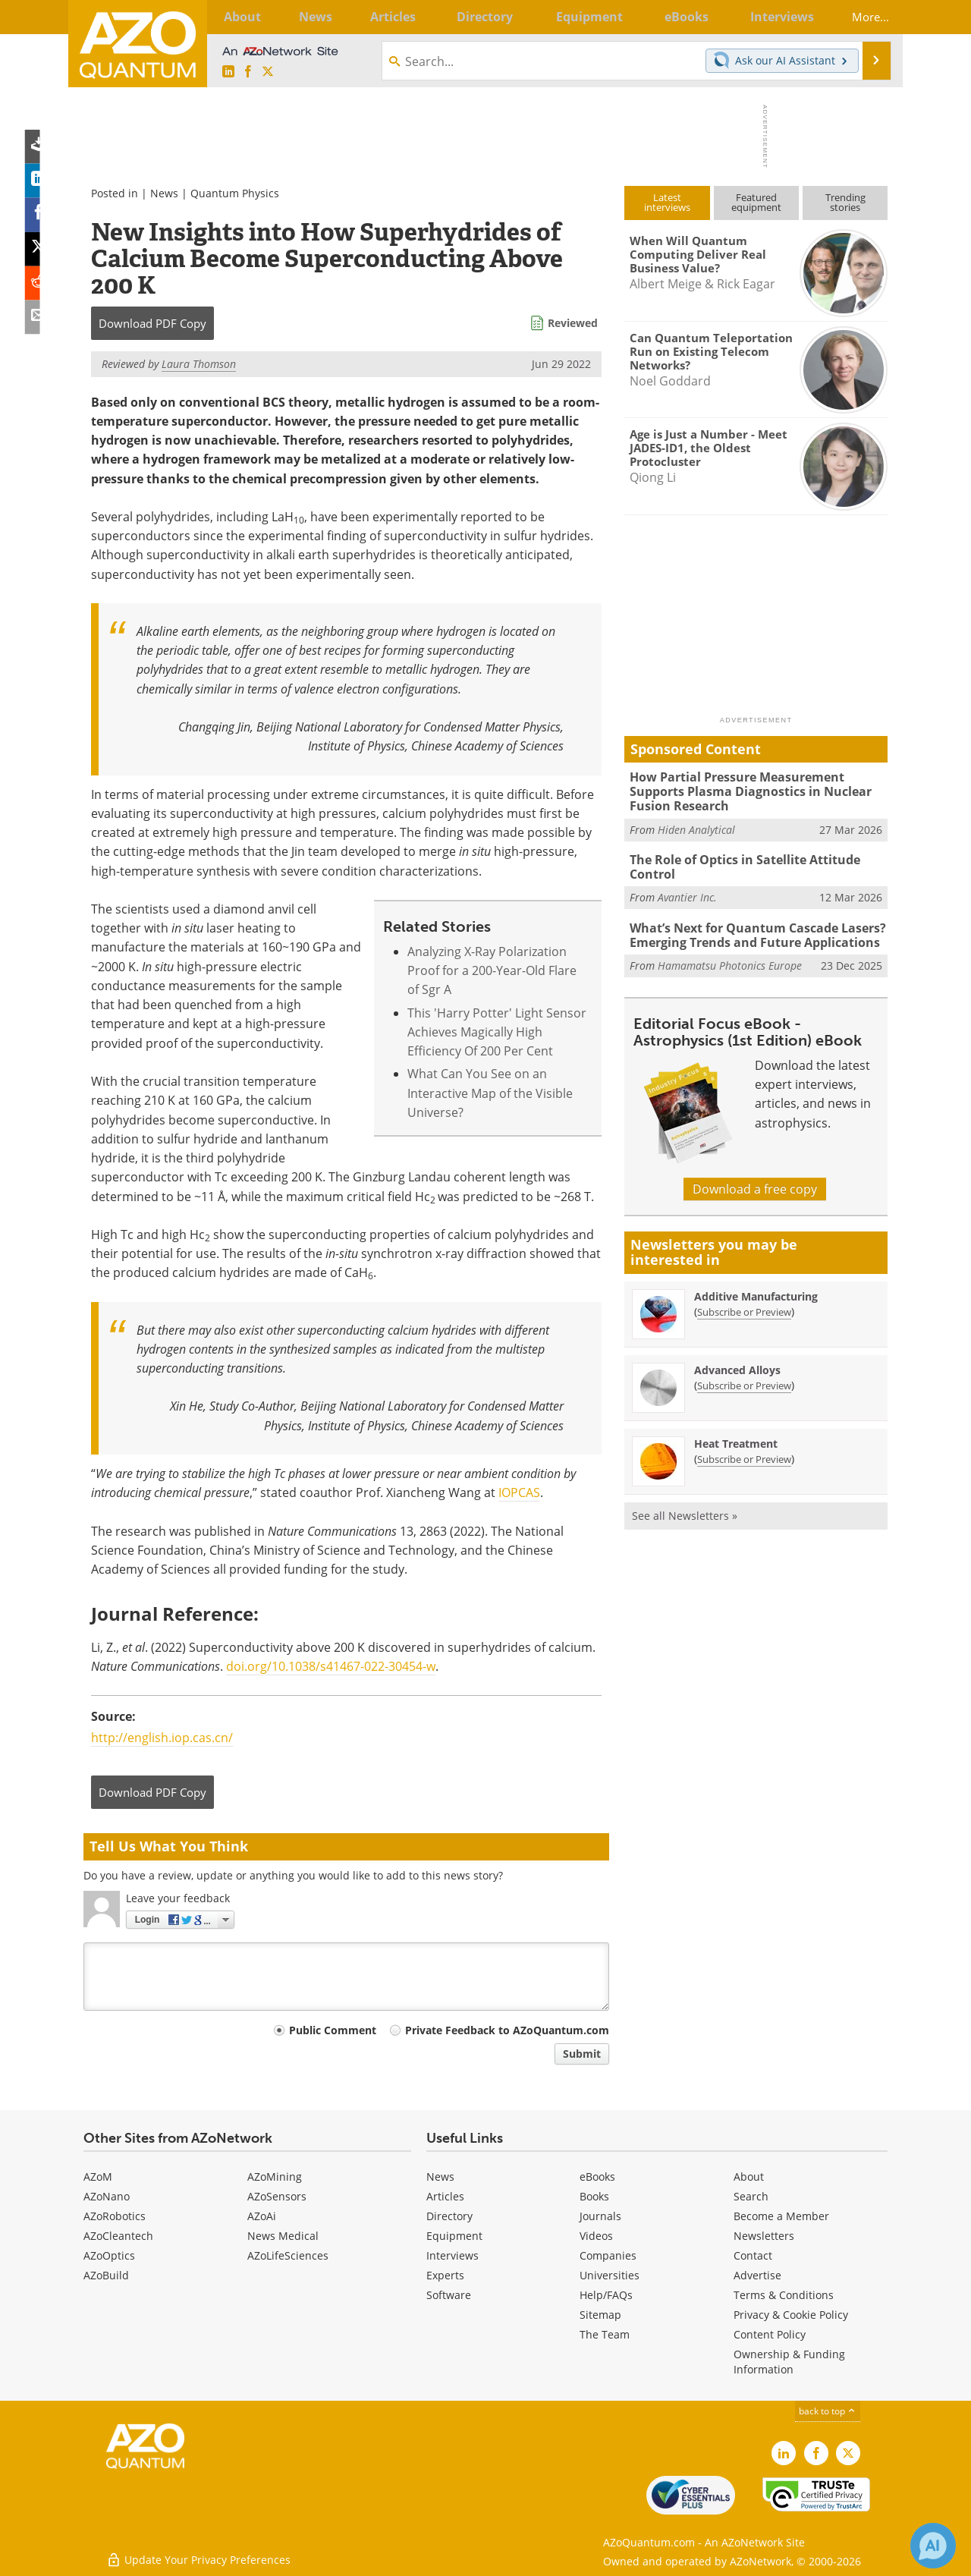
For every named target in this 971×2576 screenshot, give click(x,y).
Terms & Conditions (784, 2295)
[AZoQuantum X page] (268, 72)
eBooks (597, 2176)
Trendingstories (845, 202)
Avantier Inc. (687, 894)
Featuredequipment (756, 202)
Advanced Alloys (737, 1365)
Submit (582, 2053)
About (749, 2176)
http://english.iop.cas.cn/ (162, 1737)
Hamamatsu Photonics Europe (730, 961)
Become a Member (781, 2216)
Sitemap (600, 2314)
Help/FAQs (606, 2295)
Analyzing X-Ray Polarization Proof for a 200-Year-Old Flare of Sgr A (492, 971)
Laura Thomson (199, 364)
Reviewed (573, 323)
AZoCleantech (118, 2235)
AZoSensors (276, 2196)
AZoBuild (106, 2275)
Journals (600, 2216)
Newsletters (764, 2235)
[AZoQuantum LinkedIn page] (228, 72)
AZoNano (106, 2196)
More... (862, 16)
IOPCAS (519, 1492)
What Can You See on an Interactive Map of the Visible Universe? (490, 1093)
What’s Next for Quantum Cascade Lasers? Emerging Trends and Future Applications (751, 931)
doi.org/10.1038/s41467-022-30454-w (330, 1666)
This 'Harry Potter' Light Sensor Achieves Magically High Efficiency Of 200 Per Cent (496, 1032)
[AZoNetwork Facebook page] (248, 72)
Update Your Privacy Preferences (198, 2556)
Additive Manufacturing (756, 1292)
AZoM (97, 2176)
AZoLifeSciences (287, 2255)
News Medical (283, 2235)
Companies (608, 2255)
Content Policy (770, 2334)
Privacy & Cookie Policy (791, 2314)
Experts (445, 2275)
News (164, 193)
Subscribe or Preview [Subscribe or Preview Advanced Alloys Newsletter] (744, 1381)
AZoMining (274, 2176)
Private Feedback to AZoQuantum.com (507, 2030)
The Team (605, 2334)
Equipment (454, 2235)
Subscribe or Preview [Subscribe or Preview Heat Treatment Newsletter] (744, 1454)
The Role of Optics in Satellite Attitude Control (741, 865)
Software (448, 2295)
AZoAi (261, 2216)
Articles (445, 2196)
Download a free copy (755, 1184)
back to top (827, 2411)
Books (594, 2196)
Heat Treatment (736, 1439)
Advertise (757, 2275)
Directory (449, 2216)
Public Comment (332, 2030)
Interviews (452, 2255)
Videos (596, 2235)
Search (751, 2196)
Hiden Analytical (696, 827)
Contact (753, 2255)
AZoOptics (109, 2255)
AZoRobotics (114, 2216)
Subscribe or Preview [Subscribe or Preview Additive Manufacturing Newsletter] (744, 1307)
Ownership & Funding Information (789, 2361)
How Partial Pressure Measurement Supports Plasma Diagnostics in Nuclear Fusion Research (758, 790)
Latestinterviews (667, 202)
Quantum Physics (234, 193)
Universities (609, 2275)
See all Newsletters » (684, 1511)
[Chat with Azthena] (933, 2545)
